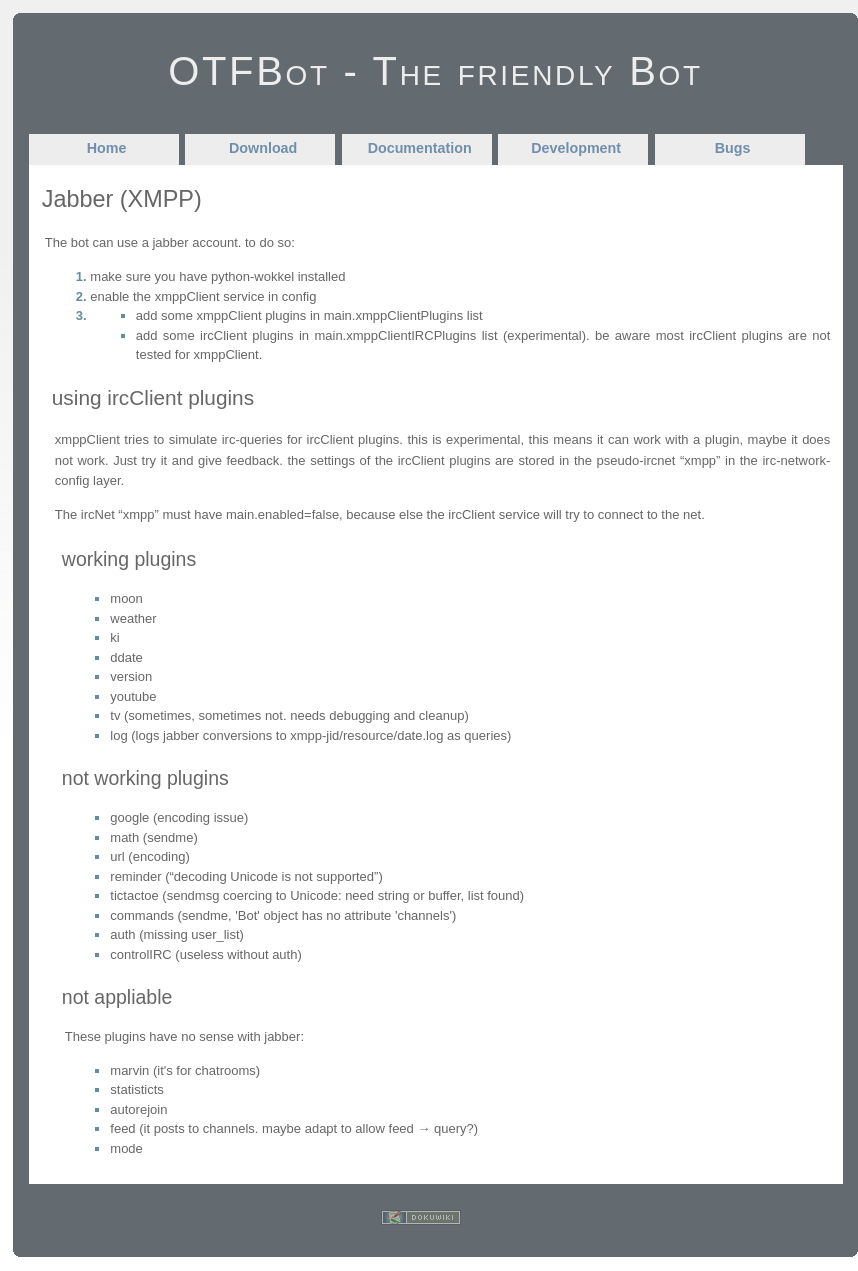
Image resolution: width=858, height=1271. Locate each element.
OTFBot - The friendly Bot (435, 71)
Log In (477, 1222)
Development (576, 148)
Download (263, 148)
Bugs (733, 148)
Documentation (420, 148)
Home (107, 148)
